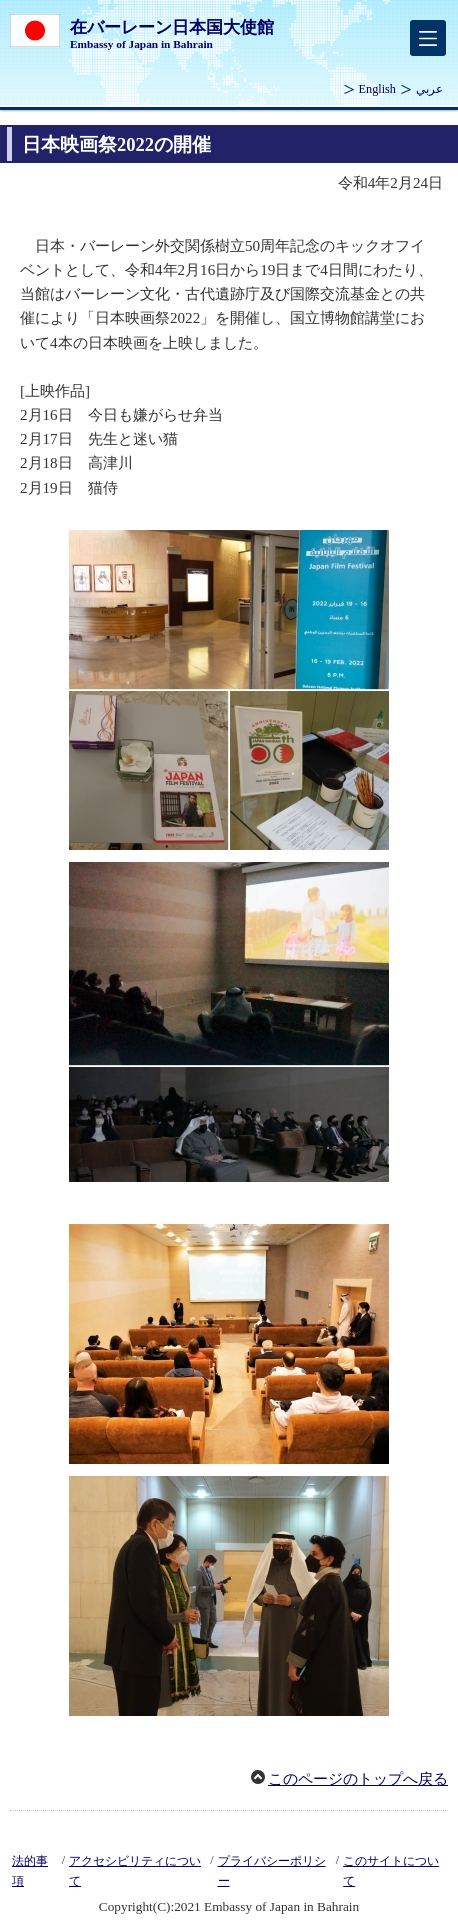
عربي (429, 89)
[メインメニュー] (428, 38)
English (377, 89)
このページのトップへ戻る (358, 1779)
